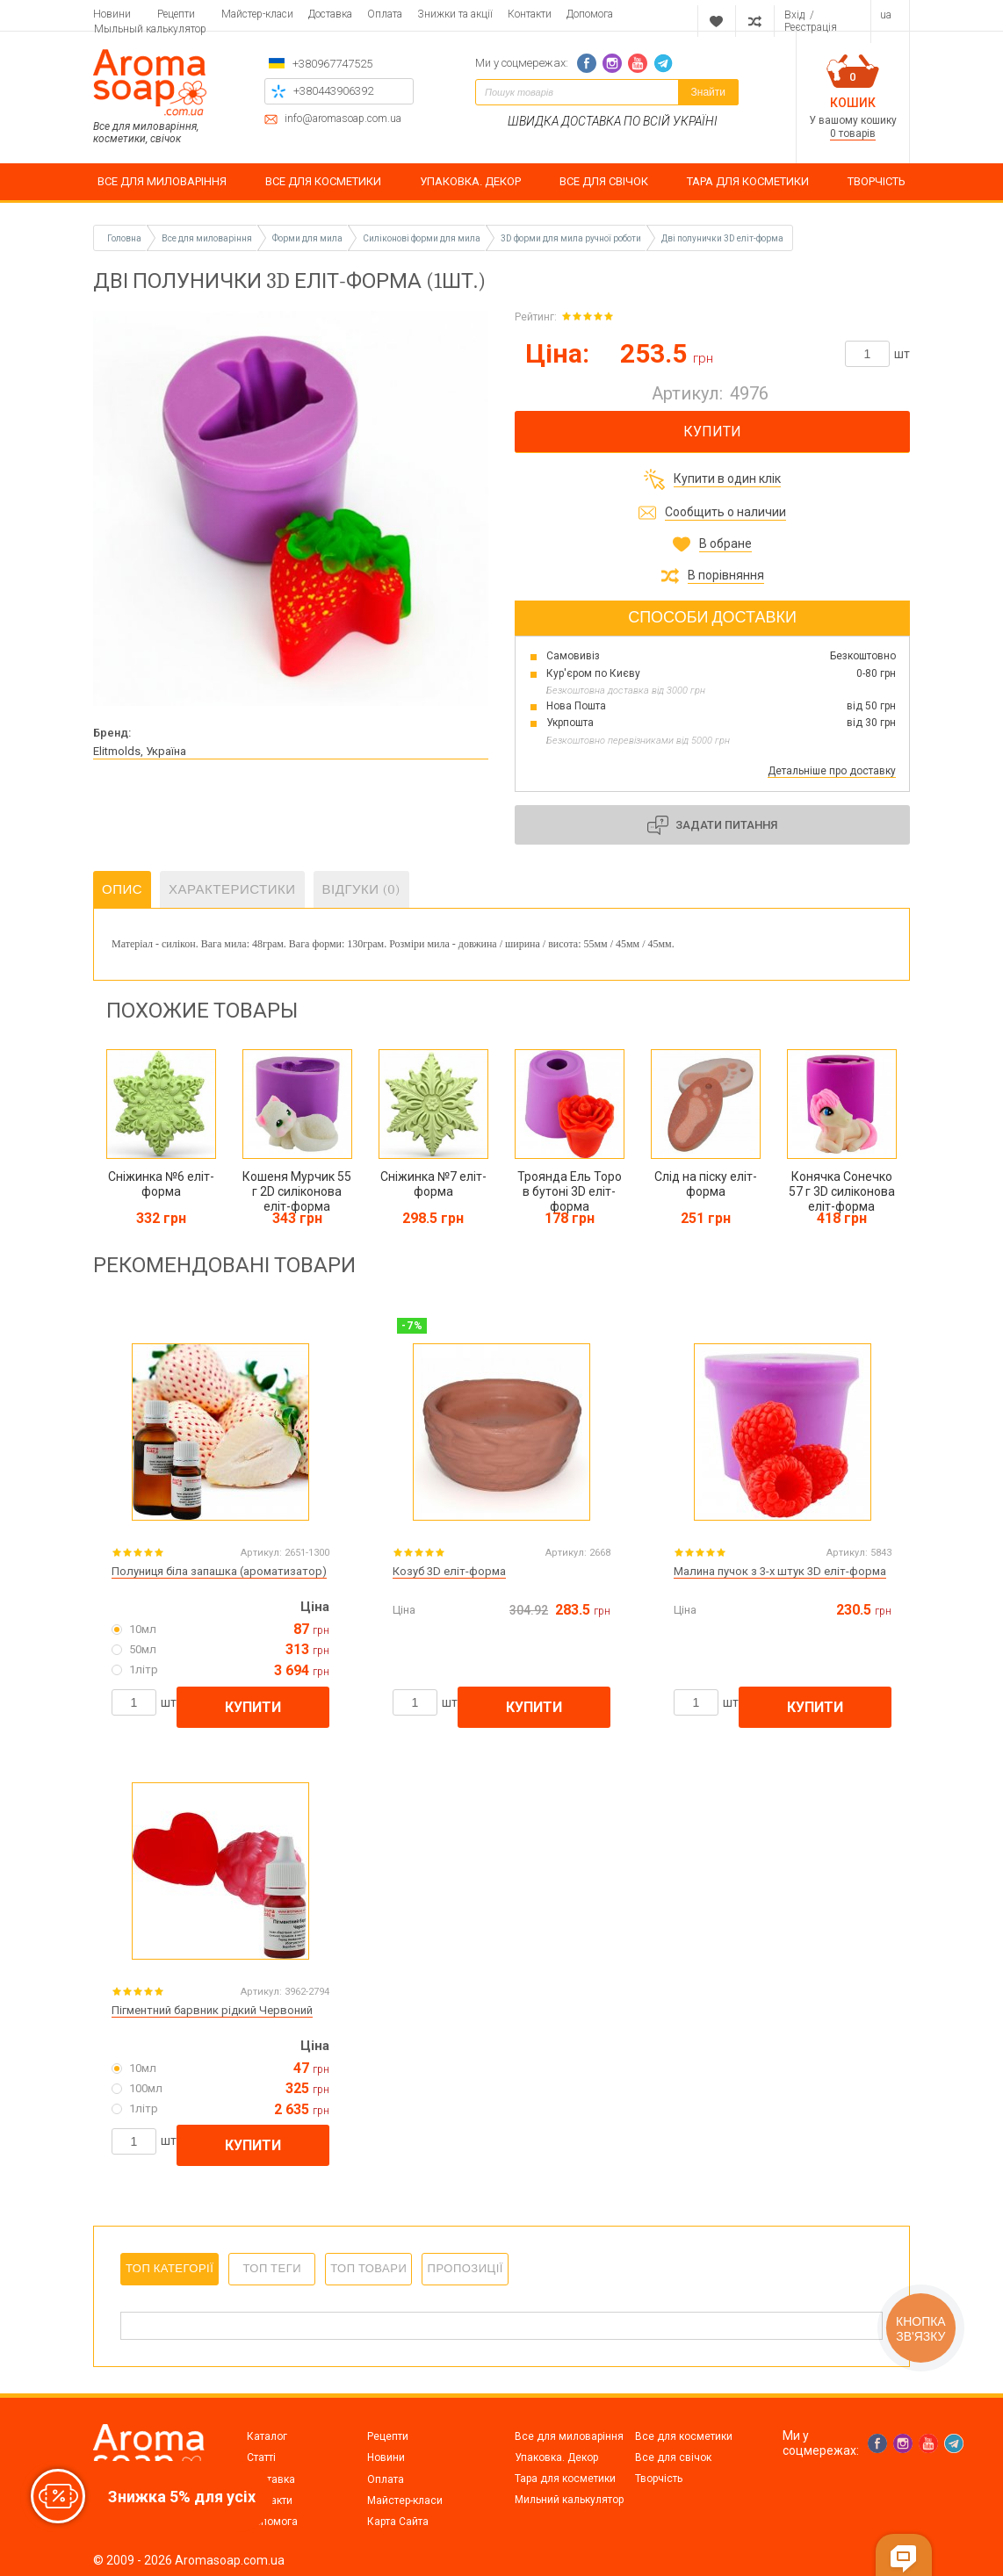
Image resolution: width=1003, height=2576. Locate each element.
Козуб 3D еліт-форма (449, 1570)
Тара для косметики (565, 2478)
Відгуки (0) (361, 889)
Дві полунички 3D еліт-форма (722, 238)
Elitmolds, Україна (139, 751)
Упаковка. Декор (556, 2456)
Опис (122, 889)
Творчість (658, 2478)
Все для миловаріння (569, 2435)
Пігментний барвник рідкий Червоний (212, 2009)
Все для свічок (673, 2456)
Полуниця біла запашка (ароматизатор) (219, 1570)
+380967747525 (332, 63)
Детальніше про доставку (832, 771)
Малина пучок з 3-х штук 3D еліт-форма (780, 1570)
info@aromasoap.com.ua (343, 119)
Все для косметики (683, 2435)
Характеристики (232, 889)
